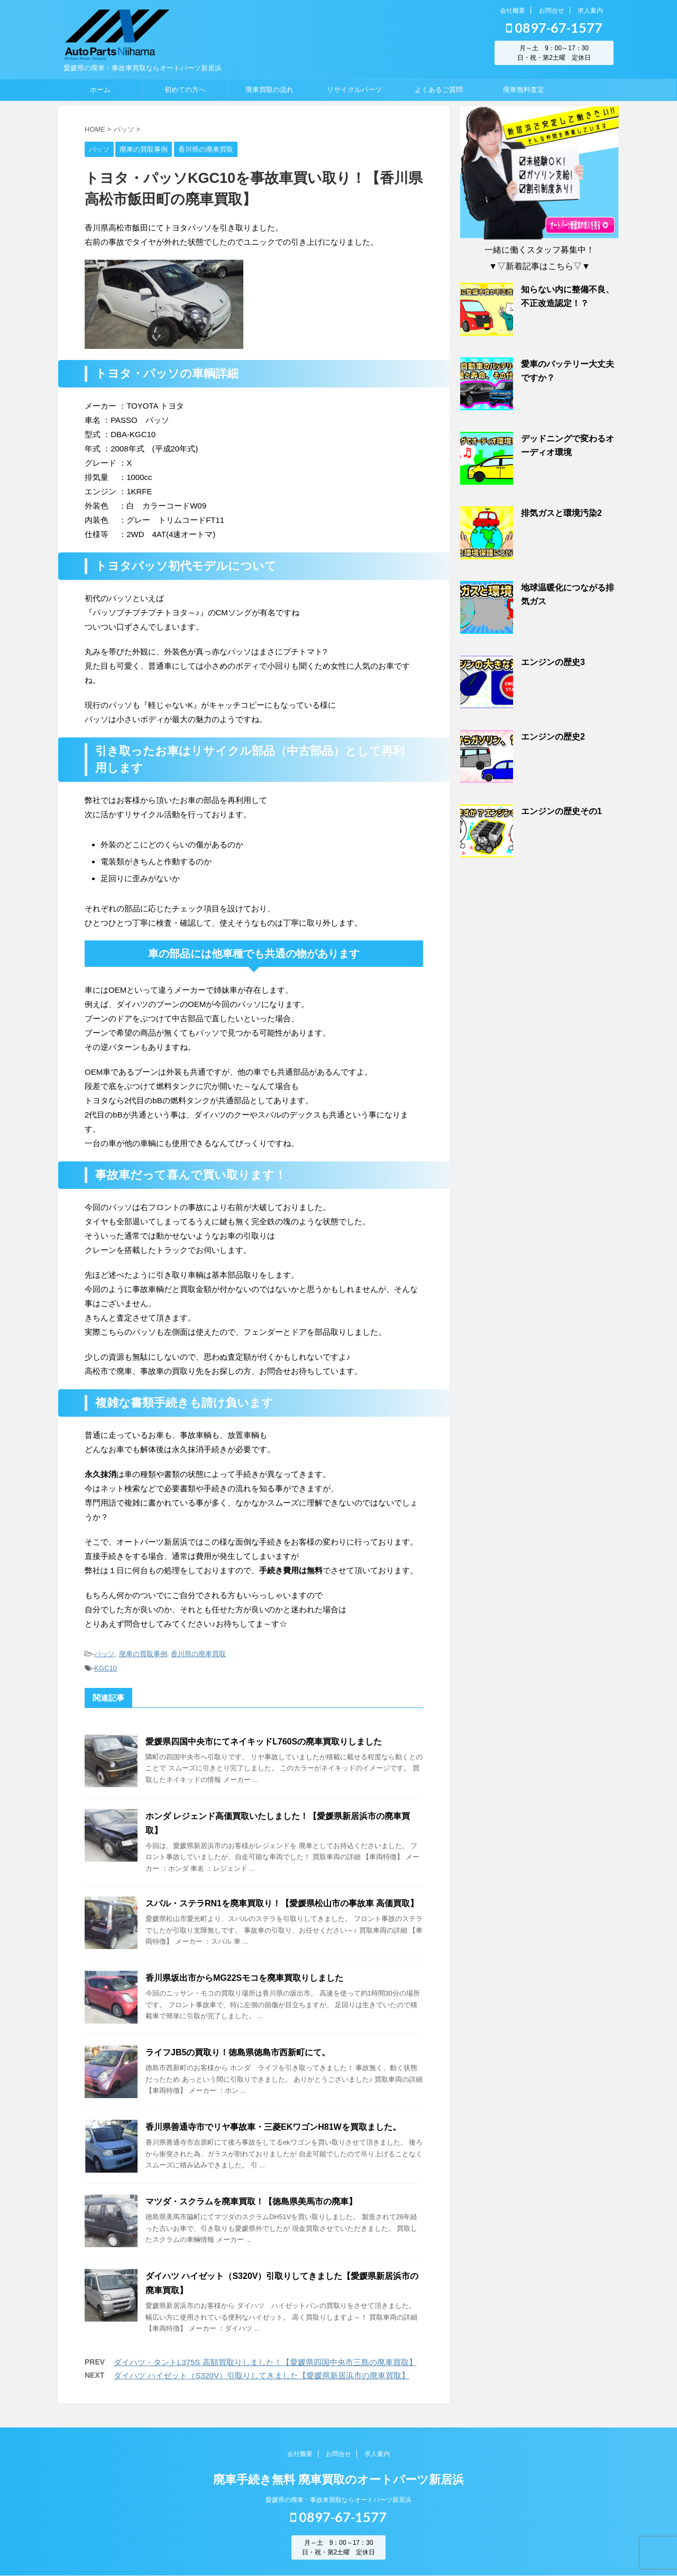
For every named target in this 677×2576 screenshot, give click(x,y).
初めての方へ (185, 90)
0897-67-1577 (554, 27)
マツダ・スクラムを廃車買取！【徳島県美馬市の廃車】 (251, 2201)
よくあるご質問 (439, 90)
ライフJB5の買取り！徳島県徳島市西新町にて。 (237, 2052)
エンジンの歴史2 (553, 736)
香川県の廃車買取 (198, 1654)
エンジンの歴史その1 (561, 811)
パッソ (104, 1654)
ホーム (100, 90)
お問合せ (551, 10)
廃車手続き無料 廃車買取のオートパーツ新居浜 (338, 2479)
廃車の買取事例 (143, 1654)
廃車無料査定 (523, 90)
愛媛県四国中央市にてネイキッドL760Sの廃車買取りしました (263, 1741)
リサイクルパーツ (354, 90)
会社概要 (512, 10)
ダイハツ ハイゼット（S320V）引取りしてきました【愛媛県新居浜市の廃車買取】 (261, 2375)
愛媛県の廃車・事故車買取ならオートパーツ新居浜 (338, 2500)
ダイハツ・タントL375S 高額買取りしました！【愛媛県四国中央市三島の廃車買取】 (265, 2362)
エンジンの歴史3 (553, 662)
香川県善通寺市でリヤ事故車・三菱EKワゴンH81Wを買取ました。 (273, 2126)
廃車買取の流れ (269, 90)
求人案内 (590, 10)
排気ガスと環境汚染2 (561, 513)
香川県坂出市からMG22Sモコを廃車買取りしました (244, 1977)
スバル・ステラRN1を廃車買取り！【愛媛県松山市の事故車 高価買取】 (281, 1903)
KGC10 (105, 1668)
